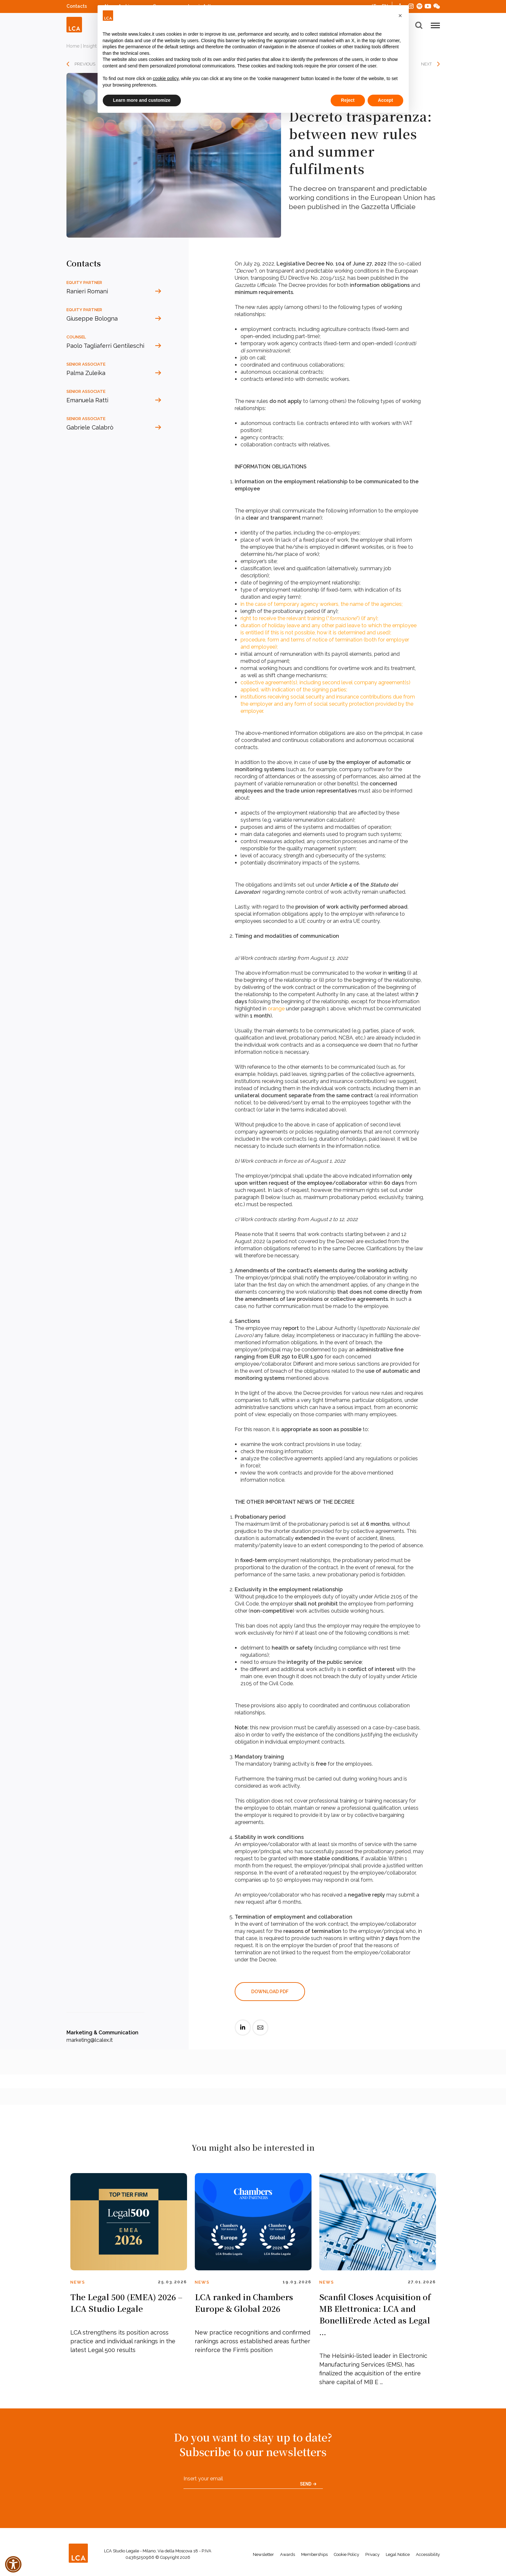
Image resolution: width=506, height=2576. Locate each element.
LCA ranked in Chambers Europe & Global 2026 (244, 2302)
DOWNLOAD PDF (269, 1991)
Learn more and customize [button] (142, 100)
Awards (287, 2554)
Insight (90, 46)
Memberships (314, 2554)
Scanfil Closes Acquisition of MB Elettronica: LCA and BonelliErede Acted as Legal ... (375, 2314)
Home (72, 46)
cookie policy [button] (165, 78)
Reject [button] (348, 100)
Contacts (76, 6)
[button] (400, 15)
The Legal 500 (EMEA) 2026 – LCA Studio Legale (126, 2302)
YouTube (428, 6)
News (77, 2282)
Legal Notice (398, 2554)
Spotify (419, 5)
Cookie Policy (346, 2554)
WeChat (436, 5)
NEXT (426, 64)
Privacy (372, 2554)
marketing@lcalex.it (89, 2040)
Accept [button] (385, 100)
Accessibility (428, 2554)
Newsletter (263, 2554)
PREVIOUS (85, 64)
